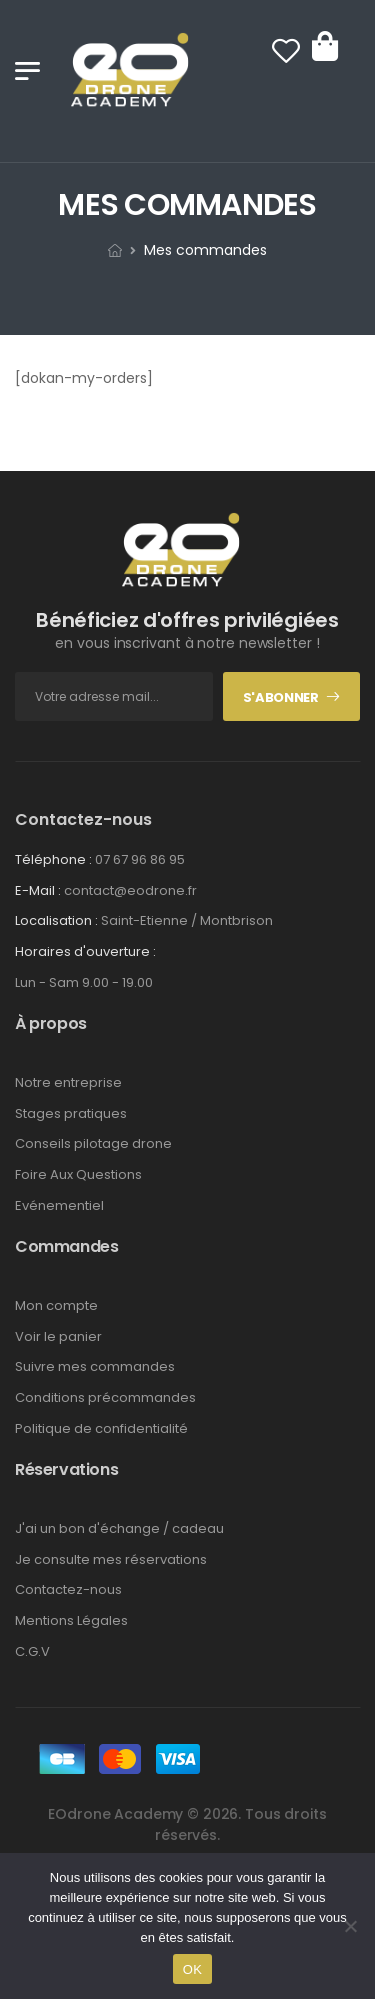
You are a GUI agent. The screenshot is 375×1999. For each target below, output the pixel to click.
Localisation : (56, 920)
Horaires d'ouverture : (85, 952)
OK (192, 1969)
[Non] (350, 1926)
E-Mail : (38, 890)
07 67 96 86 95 (140, 859)
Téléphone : (53, 859)
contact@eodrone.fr (130, 890)
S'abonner (281, 697)
